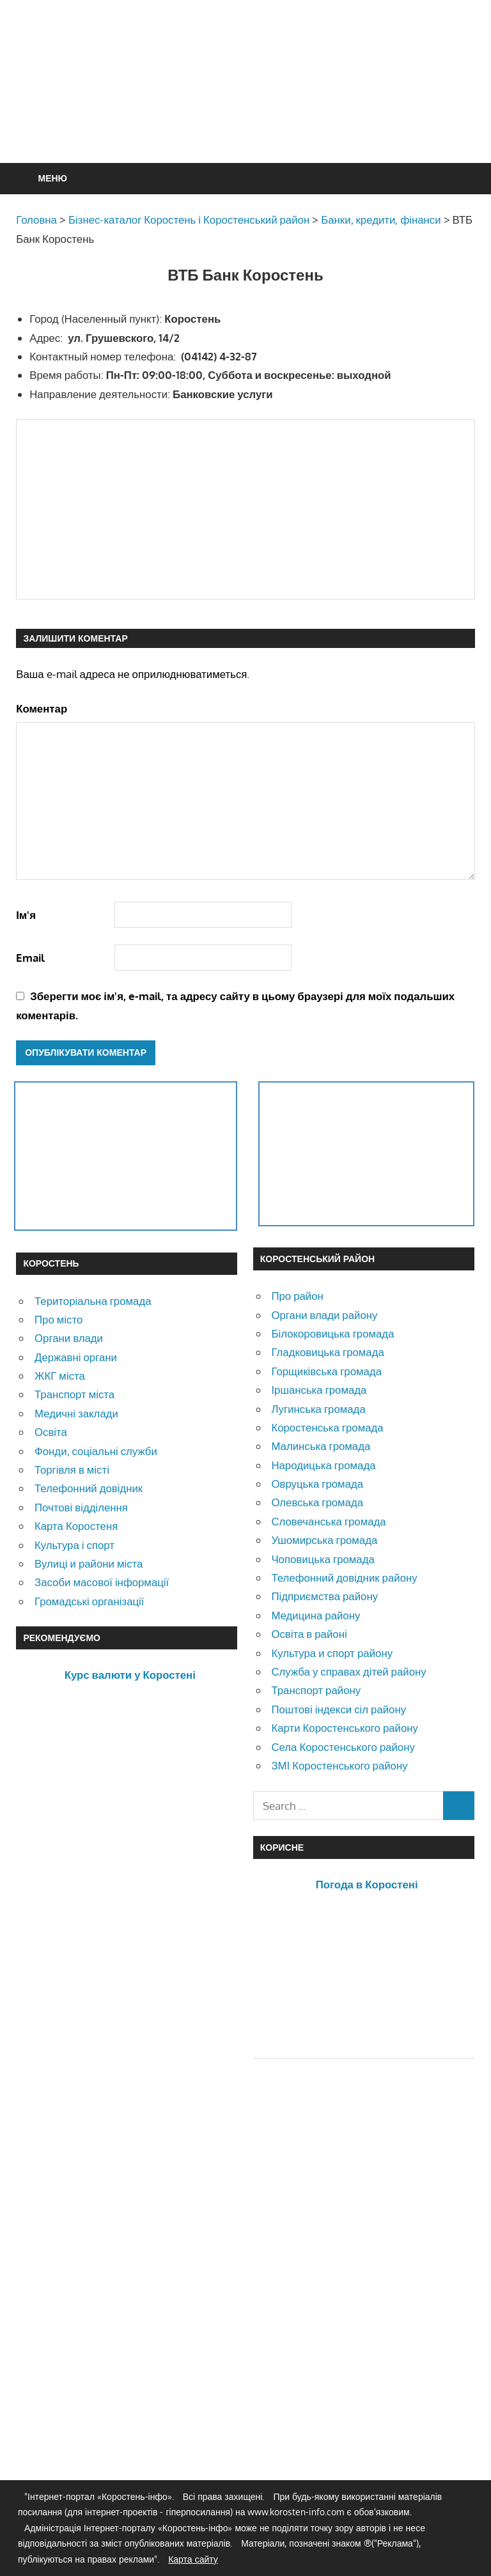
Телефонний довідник (89, 1488)
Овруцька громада (317, 1483)
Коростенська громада (327, 1427)
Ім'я (26, 915)
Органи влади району (324, 1315)
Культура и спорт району (332, 1653)
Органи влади (69, 1338)
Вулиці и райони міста (89, 1563)
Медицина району (315, 1615)
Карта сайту (193, 2559)
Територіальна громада (93, 1300)
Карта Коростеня (76, 1525)
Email (30, 957)
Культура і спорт (74, 1545)
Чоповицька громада (322, 1559)
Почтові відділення (81, 1507)
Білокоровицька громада (332, 1333)
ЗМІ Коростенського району (339, 1765)
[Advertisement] (248, 112)
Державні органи (76, 1357)
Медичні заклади (76, 1413)
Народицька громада (323, 1465)
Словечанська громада (328, 1521)
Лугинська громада (318, 1408)
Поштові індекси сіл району (338, 1709)
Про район (297, 1295)
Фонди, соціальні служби (96, 1451)
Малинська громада (320, 1446)
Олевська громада (317, 1502)
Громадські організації (89, 1601)
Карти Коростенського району (344, 1727)
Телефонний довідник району (344, 1577)
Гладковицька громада (327, 1352)
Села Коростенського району (342, 1747)
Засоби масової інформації (102, 1582)
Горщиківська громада (326, 1371)
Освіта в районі (309, 1633)
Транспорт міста (74, 1394)
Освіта (51, 1431)
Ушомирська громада (324, 1539)
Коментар (41, 708)
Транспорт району (316, 1690)
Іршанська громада (318, 1389)
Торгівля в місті (72, 1469)
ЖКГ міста (60, 1375)
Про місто (58, 1319)
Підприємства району (324, 1596)
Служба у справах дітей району (348, 1671)
